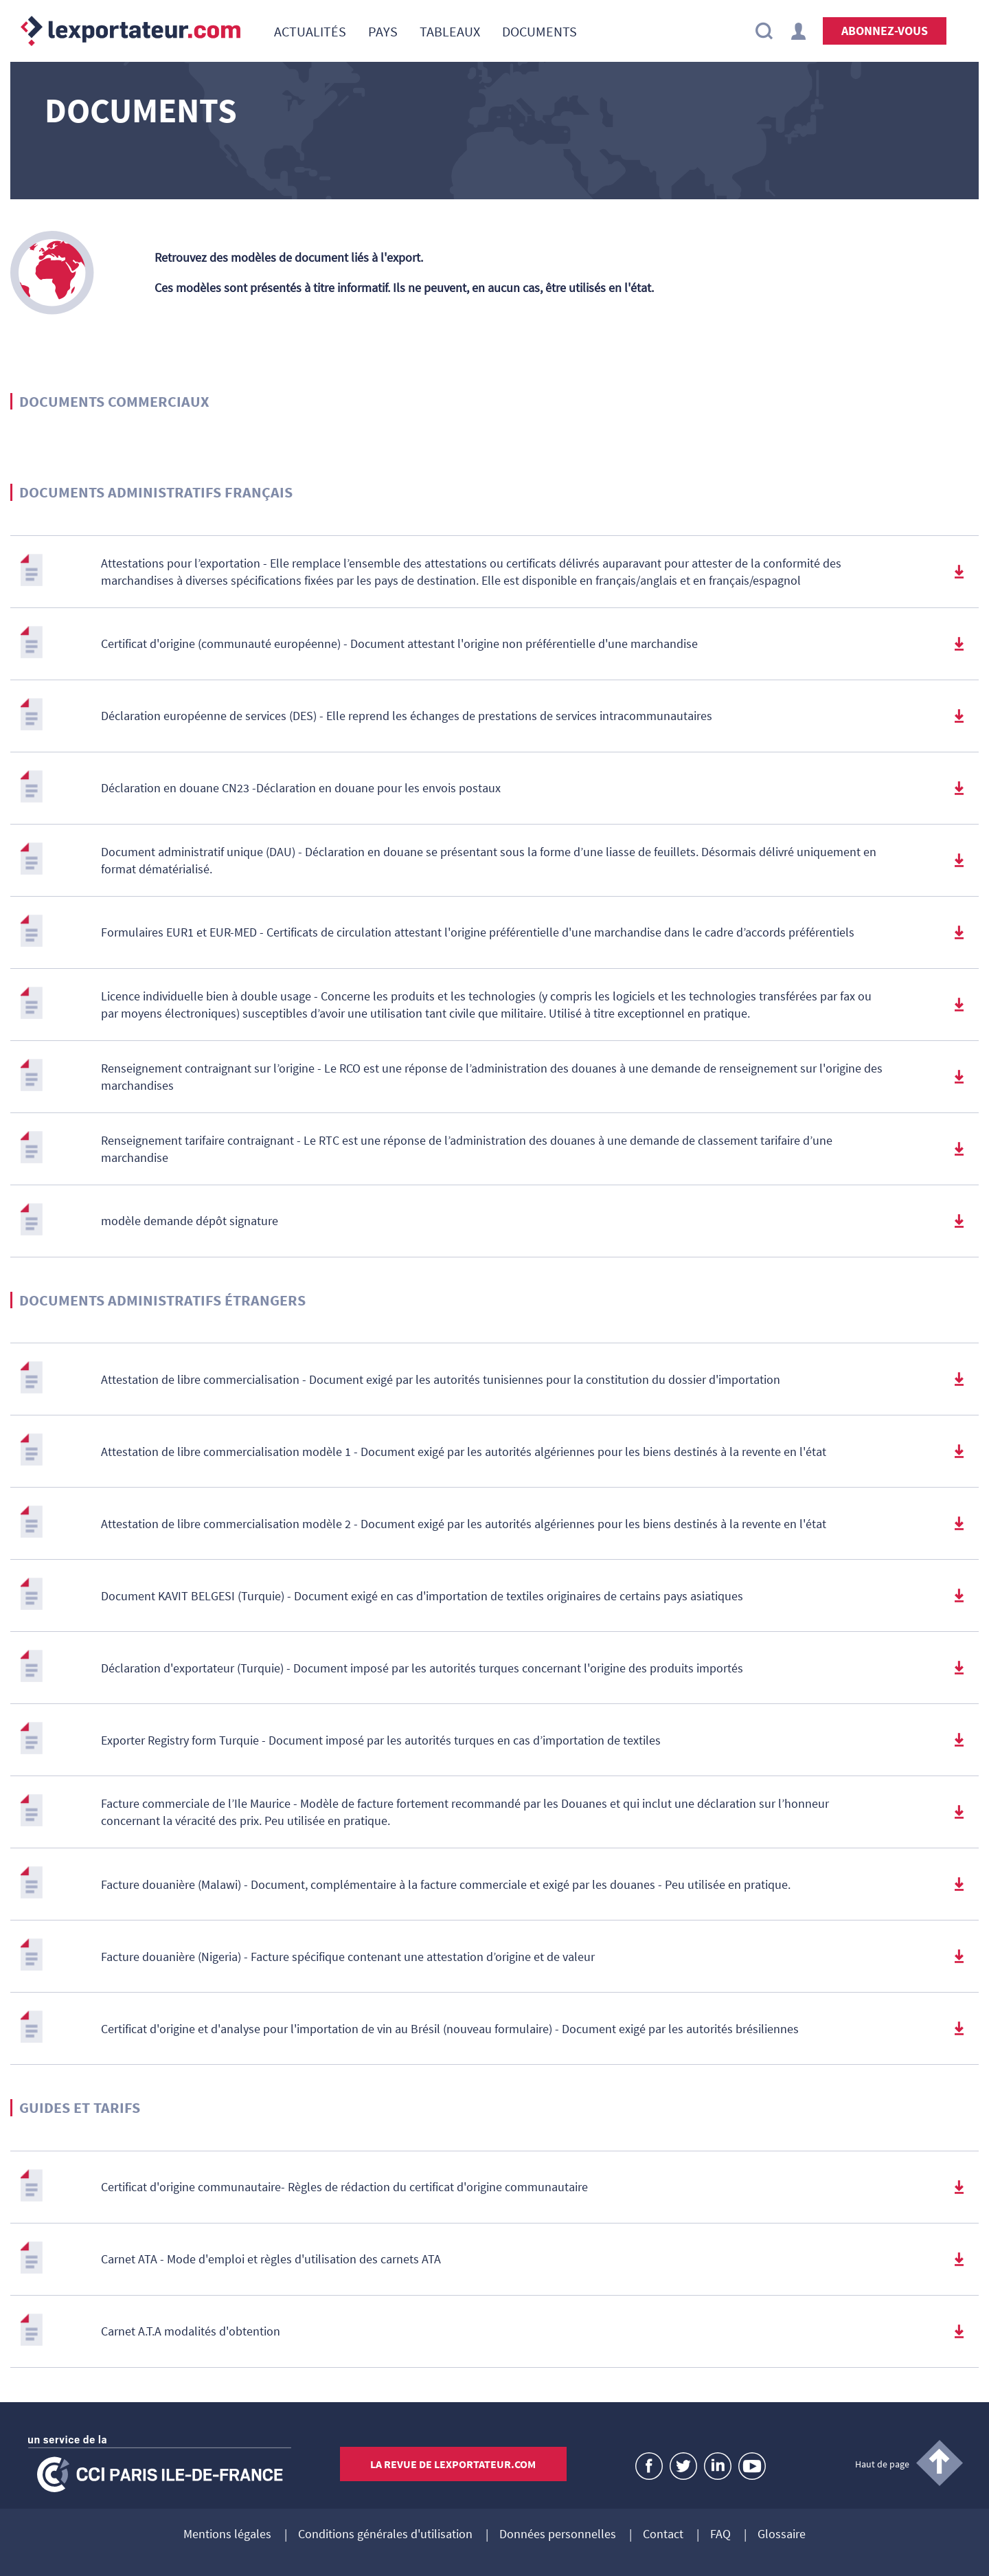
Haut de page (882, 2464)
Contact (663, 2535)
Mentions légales (227, 2535)
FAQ (720, 2535)
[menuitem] (310, 31)
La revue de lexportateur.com (453, 2464)
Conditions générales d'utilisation (385, 2535)
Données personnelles (557, 2535)
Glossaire (782, 2535)
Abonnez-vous (884, 30)
